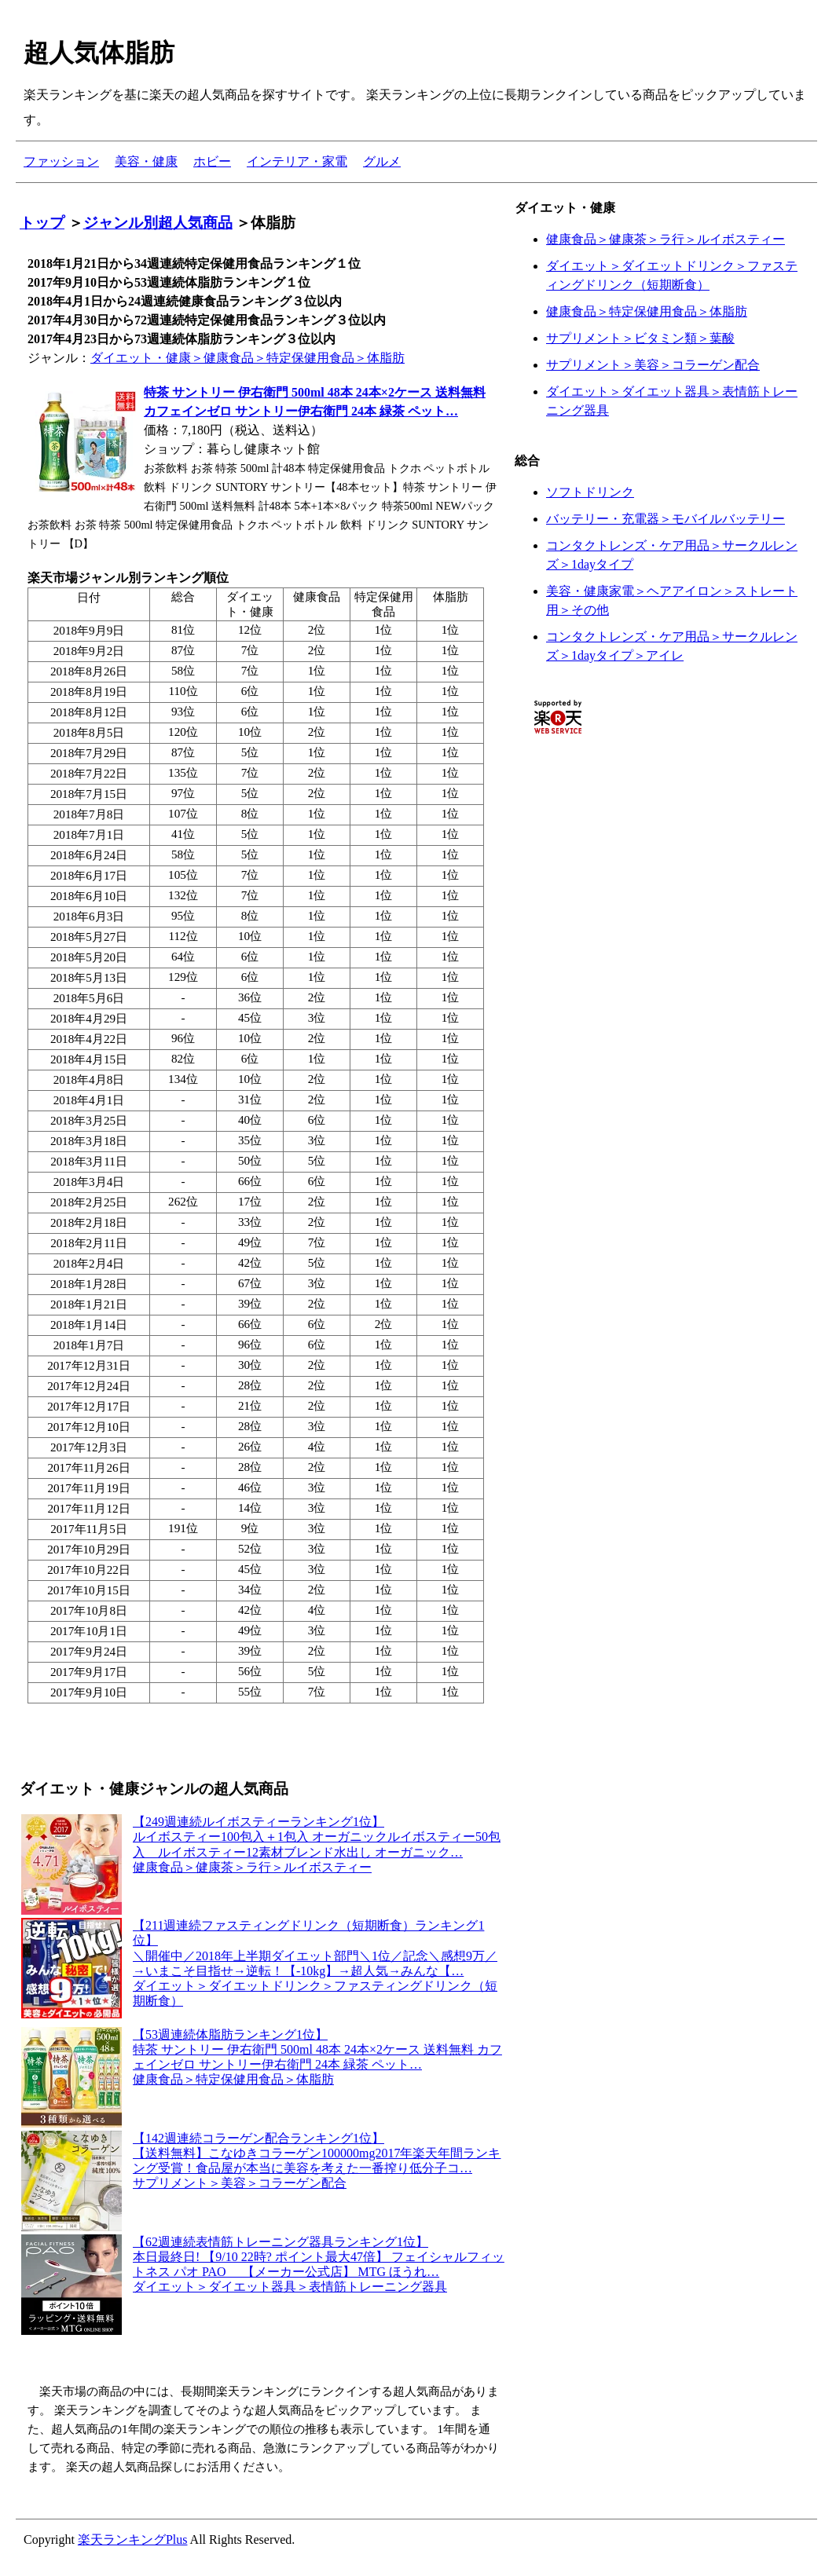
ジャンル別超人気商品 (158, 222)
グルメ (382, 161)
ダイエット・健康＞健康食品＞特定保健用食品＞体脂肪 (247, 357)
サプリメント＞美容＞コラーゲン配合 (653, 364)
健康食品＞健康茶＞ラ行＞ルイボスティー (665, 239)
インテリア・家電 (297, 161)
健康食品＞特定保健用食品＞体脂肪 (646, 311)
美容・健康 (146, 161)
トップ (42, 222)
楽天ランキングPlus (133, 2539)
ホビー (212, 161)
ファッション (61, 161)
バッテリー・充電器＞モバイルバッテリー (665, 518)
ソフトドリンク (590, 492)
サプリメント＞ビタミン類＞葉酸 (640, 338)
